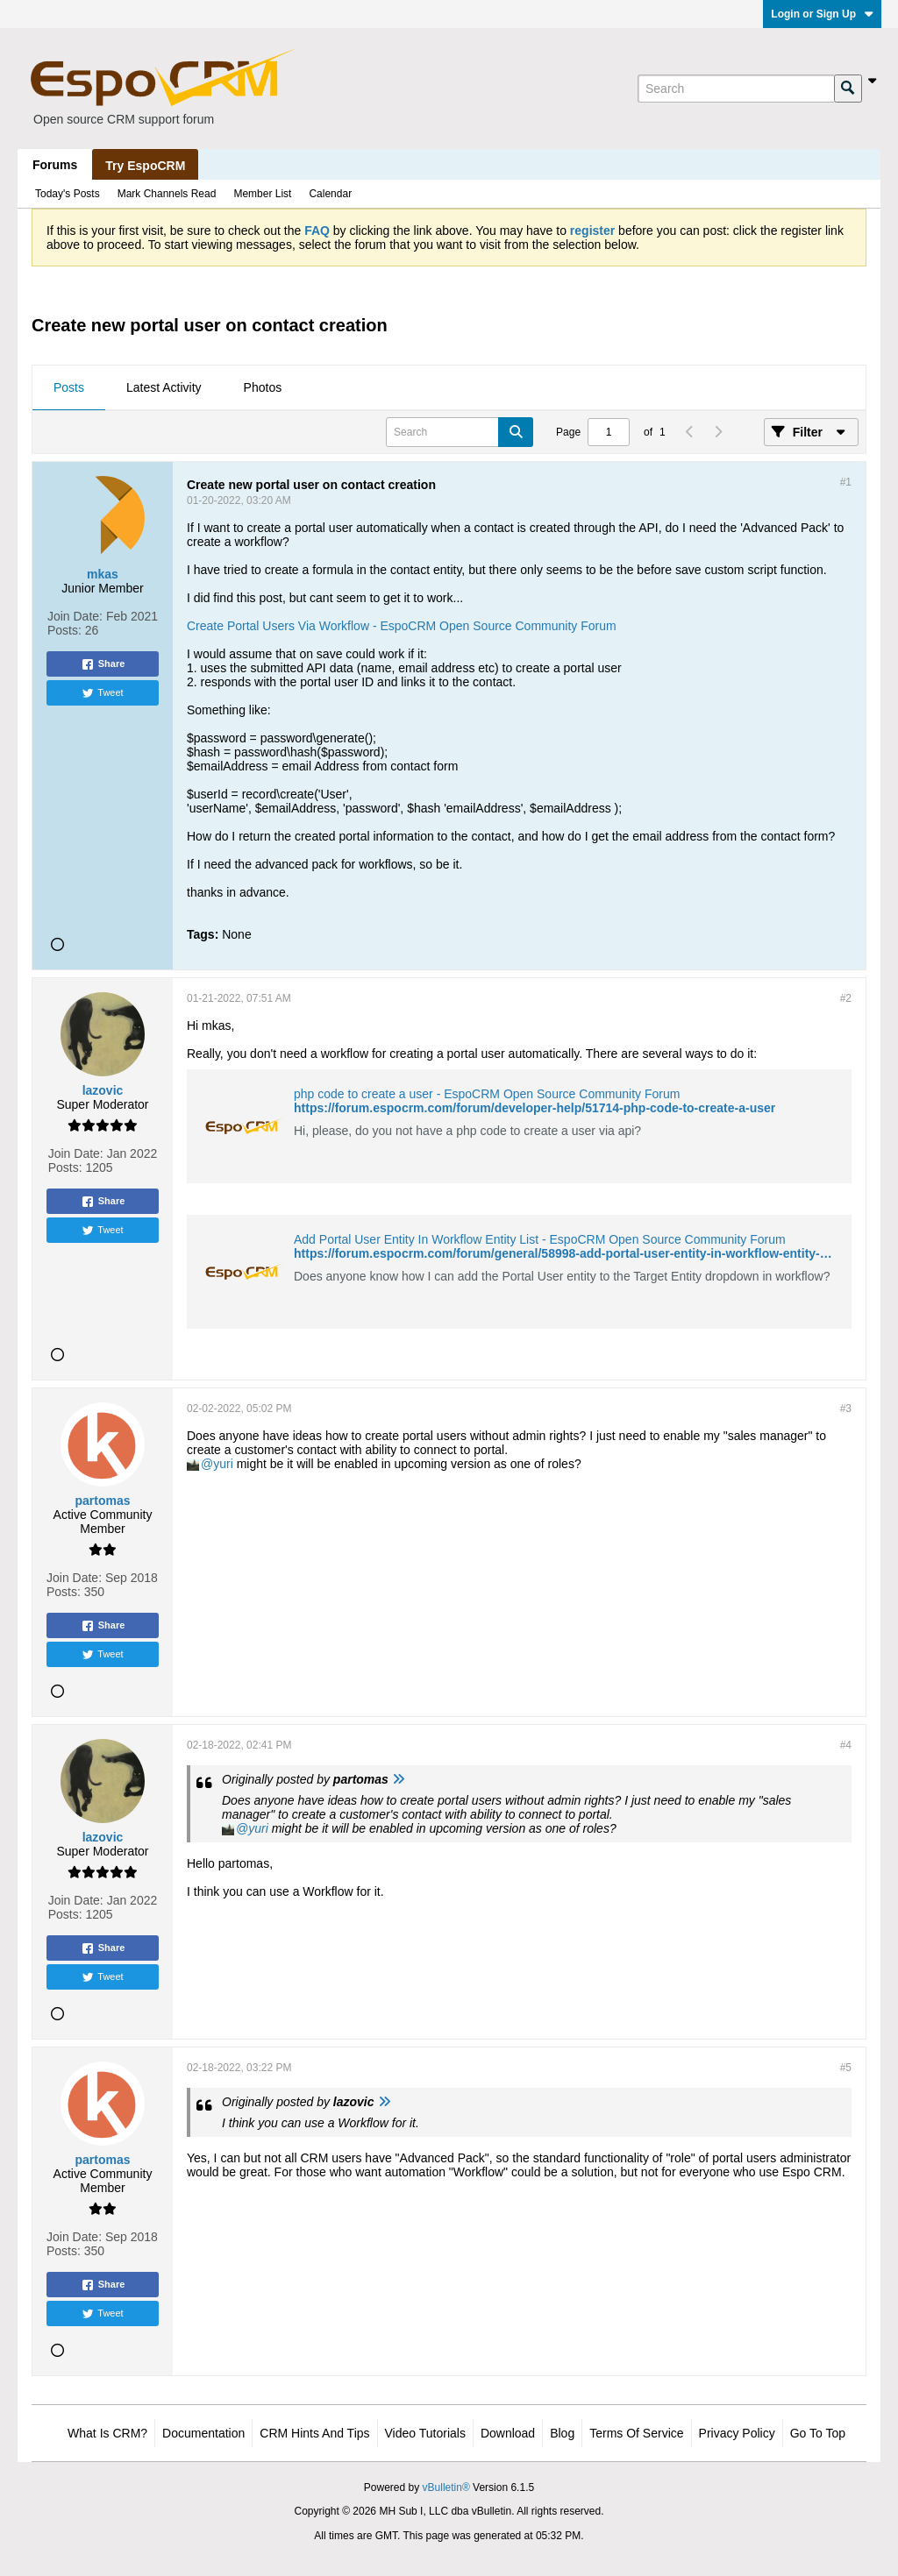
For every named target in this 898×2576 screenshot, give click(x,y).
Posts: (64, 630)
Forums (54, 165)
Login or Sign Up (822, 14)
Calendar (330, 194)
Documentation (203, 2433)
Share (103, 664)
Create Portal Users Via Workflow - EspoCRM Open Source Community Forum (401, 626)
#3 (846, 1408)
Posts (68, 387)
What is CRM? (107, 2433)
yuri (223, 1464)
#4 (846, 1745)
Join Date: (75, 616)
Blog (562, 2433)
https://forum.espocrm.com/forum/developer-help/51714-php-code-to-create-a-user (534, 1108)
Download (508, 2433)
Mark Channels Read (167, 194)
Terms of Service (636, 2433)
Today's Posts (67, 194)
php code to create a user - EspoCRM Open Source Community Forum (487, 1094)
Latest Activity (164, 387)
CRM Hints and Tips (314, 2433)
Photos (263, 387)
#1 (846, 482)
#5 (846, 2068)
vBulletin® (446, 2487)
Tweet (102, 693)
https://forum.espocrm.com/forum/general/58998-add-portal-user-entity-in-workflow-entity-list (565, 1253)
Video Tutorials (425, 2433)
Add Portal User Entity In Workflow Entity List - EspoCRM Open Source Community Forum (540, 1239)
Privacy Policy (737, 2433)
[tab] (68, 388)
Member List (262, 194)
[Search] (736, 89)
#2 (846, 998)
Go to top (817, 2433)
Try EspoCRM (145, 166)
